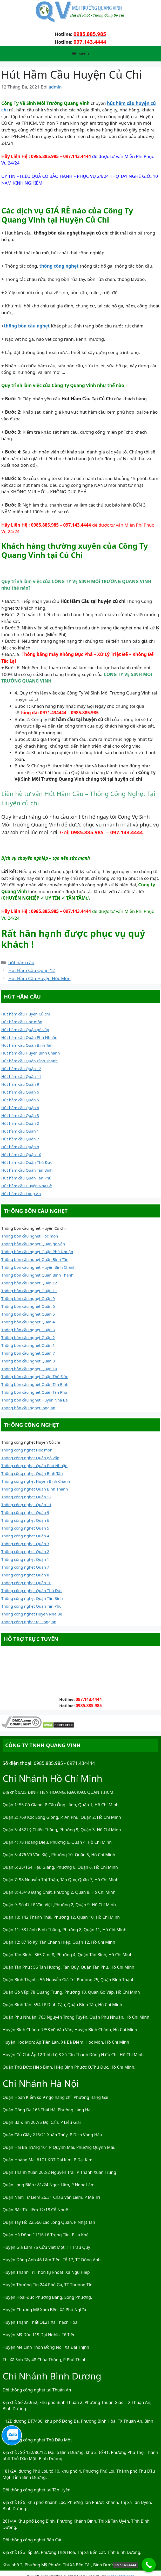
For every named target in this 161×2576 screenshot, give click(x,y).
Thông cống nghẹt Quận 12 (26, 1496)
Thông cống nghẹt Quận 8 (25, 1574)
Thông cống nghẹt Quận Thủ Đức (31, 1590)
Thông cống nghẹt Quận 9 (25, 1512)
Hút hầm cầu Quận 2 (20, 1123)
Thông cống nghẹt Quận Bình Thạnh (34, 1489)
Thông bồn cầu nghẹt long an (28, 1407)
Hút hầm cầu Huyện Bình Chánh (30, 1053)
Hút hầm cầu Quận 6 (20, 1092)
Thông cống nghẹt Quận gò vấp (30, 1457)
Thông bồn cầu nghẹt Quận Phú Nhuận (37, 1251)
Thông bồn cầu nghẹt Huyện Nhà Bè (34, 1400)
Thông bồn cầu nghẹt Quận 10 (29, 1368)
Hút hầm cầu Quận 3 (20, 1115)
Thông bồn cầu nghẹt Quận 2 (28, 1337)
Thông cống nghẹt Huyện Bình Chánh (35, 1481)
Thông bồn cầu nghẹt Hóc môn (29, 1236)
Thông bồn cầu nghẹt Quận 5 (28, 1314)
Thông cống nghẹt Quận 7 (25, 1567)
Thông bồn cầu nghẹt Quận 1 (28, 1345)
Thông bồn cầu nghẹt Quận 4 (28, 1321)
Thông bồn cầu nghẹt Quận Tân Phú (34, 1392)
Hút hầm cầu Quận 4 (20, 1107)
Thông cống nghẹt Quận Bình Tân (32, 1473)
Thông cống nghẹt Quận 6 (25, 1520)
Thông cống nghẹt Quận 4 (25, 1535)
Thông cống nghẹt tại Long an (28, 1621)
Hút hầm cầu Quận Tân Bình (27, 1170)
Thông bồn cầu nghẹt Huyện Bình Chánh (38, 1267)
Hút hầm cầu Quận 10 (21, 1154)
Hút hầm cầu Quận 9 (20, 1084)
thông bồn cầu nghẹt (27, 326)
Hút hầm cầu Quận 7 (20, 1138)
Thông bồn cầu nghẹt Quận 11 (29, 1290)
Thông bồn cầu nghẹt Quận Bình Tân (34, 1259)
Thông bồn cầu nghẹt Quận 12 (29, 1282)
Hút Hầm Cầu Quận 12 (31, 970)
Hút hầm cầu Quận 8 (20, 1146)
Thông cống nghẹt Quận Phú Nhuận (34, 1465)
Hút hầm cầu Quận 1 (20, 1131)
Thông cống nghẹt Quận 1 (25, 1559)
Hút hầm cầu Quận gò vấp (25, 1029)
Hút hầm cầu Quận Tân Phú (26, 1177)
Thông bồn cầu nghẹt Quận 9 (28, 1298)
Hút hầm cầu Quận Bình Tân (27, 1045)
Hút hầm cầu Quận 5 (20, 1099)
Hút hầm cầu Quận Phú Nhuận (29, 1037)
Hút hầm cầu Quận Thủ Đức (26, 1162)
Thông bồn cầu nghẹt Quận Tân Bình (34, 1384)
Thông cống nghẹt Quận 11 (26, 1504)
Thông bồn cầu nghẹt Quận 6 (28, 1306)
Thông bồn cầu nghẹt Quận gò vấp (33, 1243)
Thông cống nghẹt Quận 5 (25, 1528)
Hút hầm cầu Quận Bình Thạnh (29, 1060)
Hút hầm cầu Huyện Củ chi (25, 1013)
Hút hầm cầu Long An (21, 1193)
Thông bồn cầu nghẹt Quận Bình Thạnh (37, 1275)
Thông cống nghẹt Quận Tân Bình (32, 1598)
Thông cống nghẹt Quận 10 (26, 1582)
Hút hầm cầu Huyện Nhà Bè (26, 1185)
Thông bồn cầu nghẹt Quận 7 (28, 1353)
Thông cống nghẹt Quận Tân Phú (31, 1606)
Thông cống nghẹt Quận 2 (25, 1551)
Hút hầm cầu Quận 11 (21, 1076)
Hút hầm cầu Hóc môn (21, 1021)
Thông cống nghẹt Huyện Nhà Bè (31, 1614)
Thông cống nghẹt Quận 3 (25, 1543)
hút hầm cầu (21, 962)
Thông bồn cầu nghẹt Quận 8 (28, 1360)
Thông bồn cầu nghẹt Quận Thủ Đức (34, 1376)
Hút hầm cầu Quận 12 (21, 1068)
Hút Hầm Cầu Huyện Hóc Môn (39, 978)
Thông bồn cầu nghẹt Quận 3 (28, 1329)
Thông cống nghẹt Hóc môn (26, 1450)
